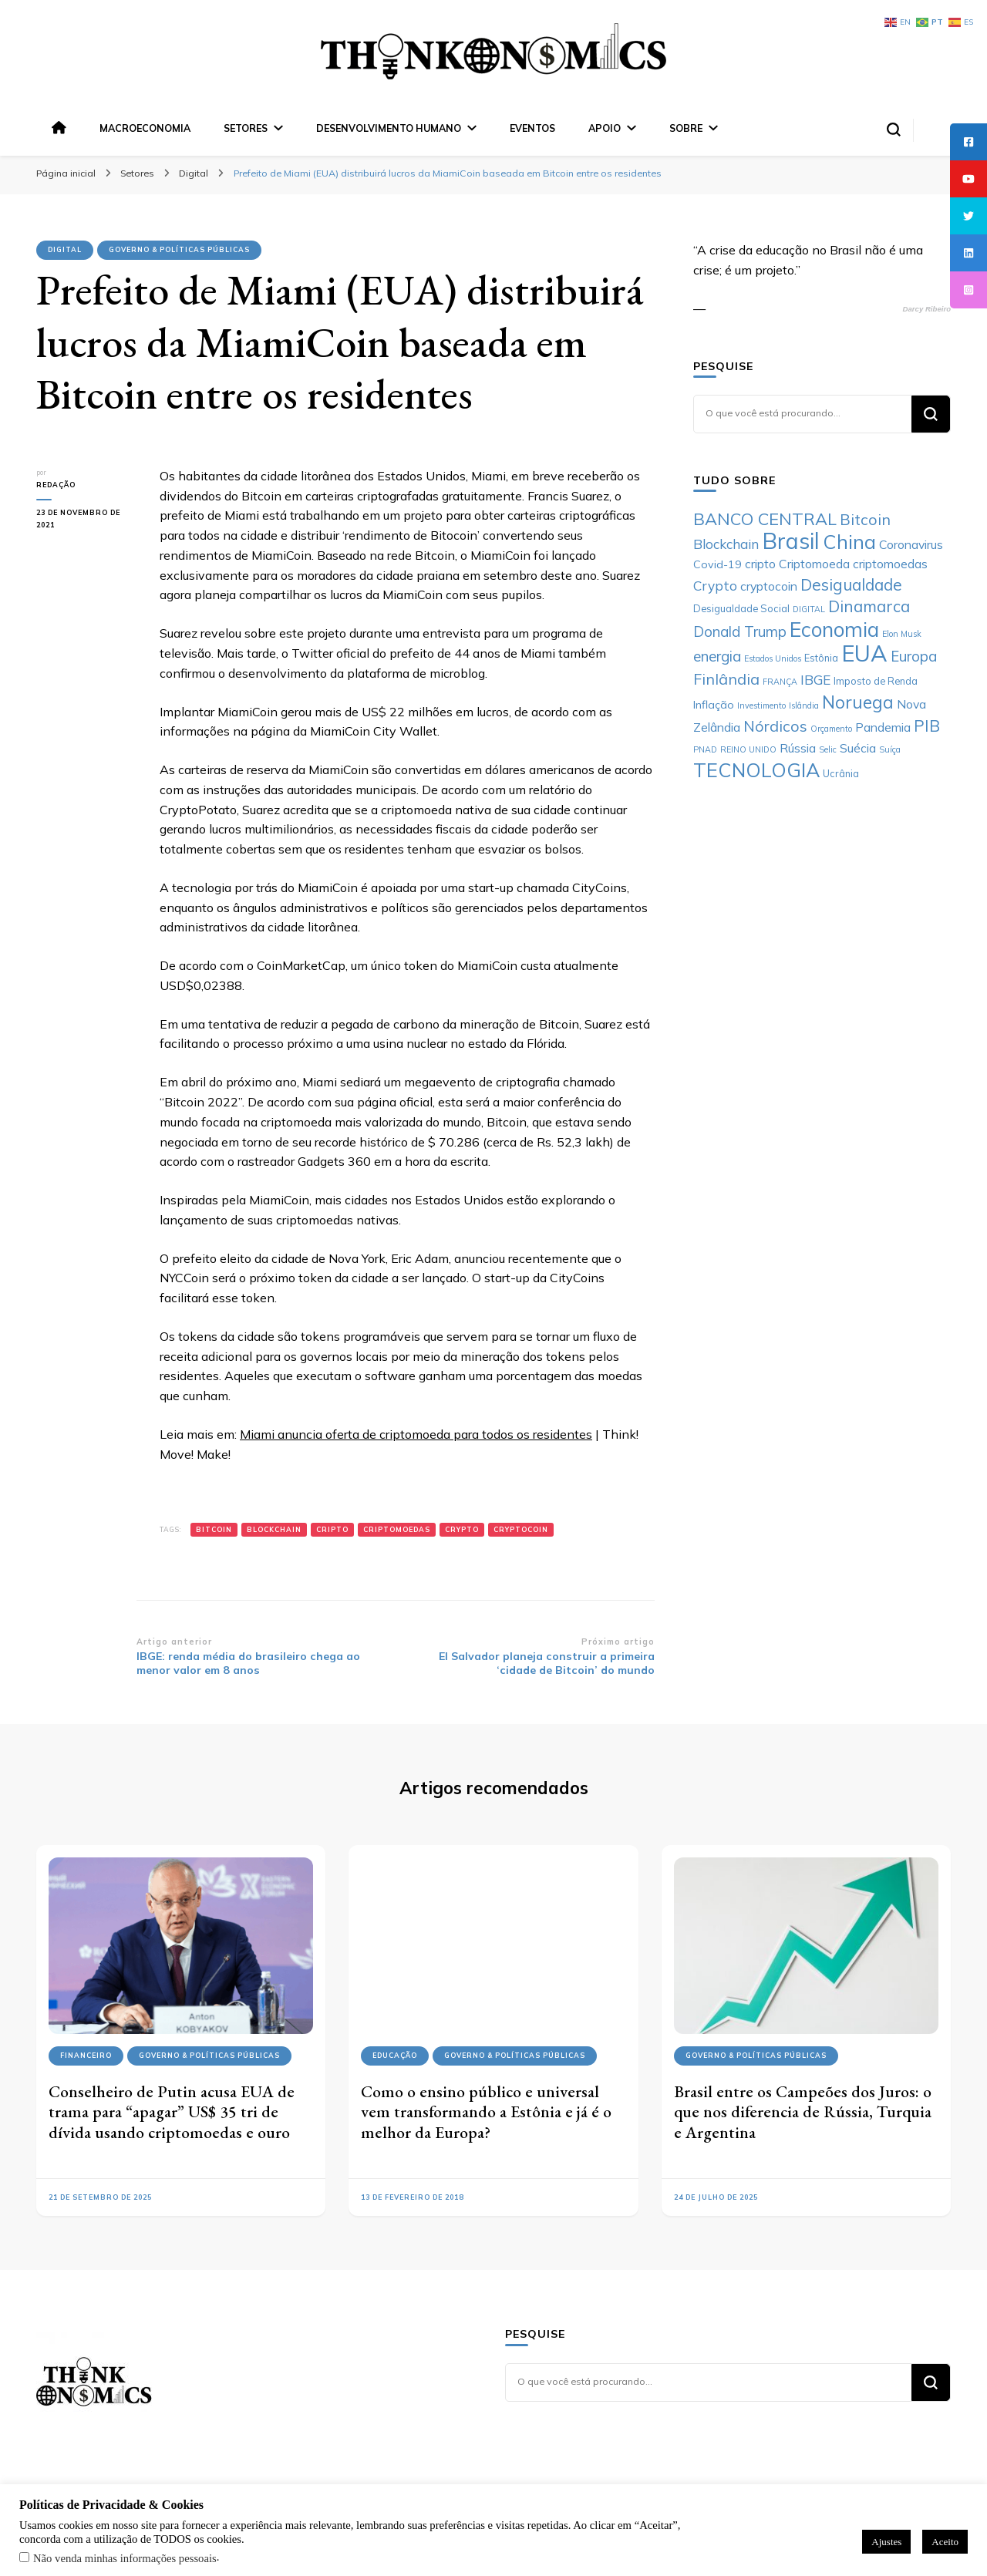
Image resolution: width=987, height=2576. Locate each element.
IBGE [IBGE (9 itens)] (815, 680)
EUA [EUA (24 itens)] (864, 653)
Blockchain (274, 1529)
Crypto (462, 1529)
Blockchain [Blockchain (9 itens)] (726, 544)
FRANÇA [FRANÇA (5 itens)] (780, 681)
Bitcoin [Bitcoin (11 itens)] (865, 519)
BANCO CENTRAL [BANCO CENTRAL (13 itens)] (765, 518)
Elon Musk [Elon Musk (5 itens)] (901, 633)
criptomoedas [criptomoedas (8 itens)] (890, 563)
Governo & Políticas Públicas (179, 249)
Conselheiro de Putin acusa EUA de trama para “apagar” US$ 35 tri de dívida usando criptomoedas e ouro (172, 2112)
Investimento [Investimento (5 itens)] (761, 705)
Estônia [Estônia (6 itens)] (821, 658)
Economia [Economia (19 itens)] (834, 629)
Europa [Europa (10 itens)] (914, 656)
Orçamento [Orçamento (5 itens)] (831, 728)
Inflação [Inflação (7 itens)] (713, 705)
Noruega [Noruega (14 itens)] (858, 702)
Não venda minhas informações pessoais (125, 2558)
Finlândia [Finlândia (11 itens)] (726, 679)
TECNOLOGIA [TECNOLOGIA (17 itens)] (756, 770)
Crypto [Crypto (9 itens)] (715, 585)
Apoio (604, 128)
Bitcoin (214, 1529)
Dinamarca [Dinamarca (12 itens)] (869, 606)
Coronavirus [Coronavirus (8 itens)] (911, 544)
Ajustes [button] (886, 2541)
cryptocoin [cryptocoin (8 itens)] (768, 586)
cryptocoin (521, 1529)
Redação (56, 484)
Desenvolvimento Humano (388, 128)
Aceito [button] (944, 2541)
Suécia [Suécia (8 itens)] (858, 748)
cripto (332, 1529)
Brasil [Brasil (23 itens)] (791, 540)
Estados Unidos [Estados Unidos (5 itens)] (772, 658)
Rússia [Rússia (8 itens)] (798, 748)
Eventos (532, 128)
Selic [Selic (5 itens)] (828, 749)
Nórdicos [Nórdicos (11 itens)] (775, 726)
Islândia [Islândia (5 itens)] (804, 705)
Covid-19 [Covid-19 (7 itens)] (717, 564)
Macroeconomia (144, 128)
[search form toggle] (894, 129)
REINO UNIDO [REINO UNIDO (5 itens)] (748, 749)
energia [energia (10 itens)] (717, 656)
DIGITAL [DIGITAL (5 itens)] (809, 609)
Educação (394, 2055)
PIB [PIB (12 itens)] (927, 726)
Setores (246, 128)
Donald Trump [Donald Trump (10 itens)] (740, 631)
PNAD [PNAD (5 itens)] (705, 749)
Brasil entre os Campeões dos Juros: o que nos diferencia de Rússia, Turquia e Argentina (802, 2112)
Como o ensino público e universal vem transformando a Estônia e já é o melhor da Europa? (486, 2112)
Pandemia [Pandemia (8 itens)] (883, 727)
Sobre (685, 128)
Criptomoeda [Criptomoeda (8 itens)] (814, 563)
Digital (65, 249)
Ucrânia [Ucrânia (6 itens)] (841, 773)
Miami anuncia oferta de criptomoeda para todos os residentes (416, 1434)
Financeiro (86, 2055)
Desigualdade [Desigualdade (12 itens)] (851, 584)
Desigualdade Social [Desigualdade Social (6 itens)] (741, 608)
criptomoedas (396, 1529)
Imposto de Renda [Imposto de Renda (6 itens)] (876, 681)
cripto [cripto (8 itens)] (760, 563)
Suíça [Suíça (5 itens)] (890, 749)
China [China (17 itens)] (849, 542)
